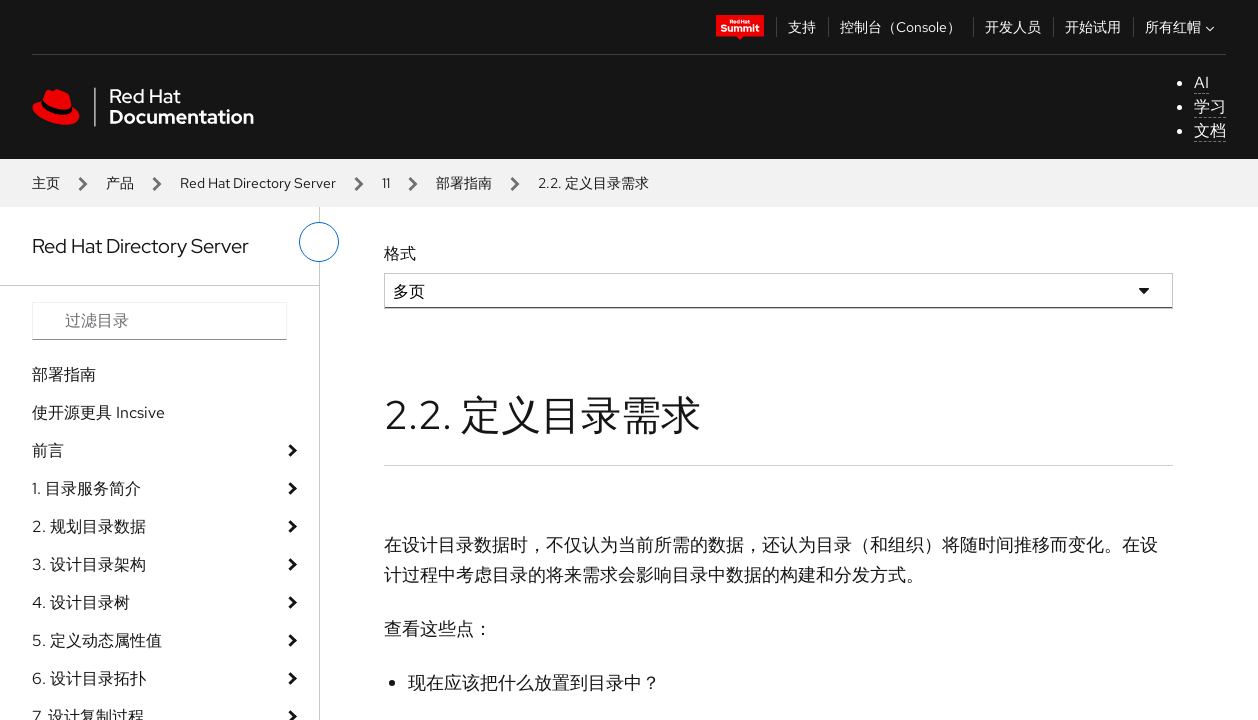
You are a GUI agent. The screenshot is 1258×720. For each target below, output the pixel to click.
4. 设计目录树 (81, 602)
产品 (120, 183)
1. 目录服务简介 (86, 488)
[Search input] (159, 321)
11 (386, 183)
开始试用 (1093, 27)
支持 (802, 27)
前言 (48, 450)
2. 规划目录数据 (89, 526)
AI (1201, 82)
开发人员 (1013, 27)
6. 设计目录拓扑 (89, 678)
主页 (46, 183)
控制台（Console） (900, 27)
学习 (1210, 106)
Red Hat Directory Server (258, 183)
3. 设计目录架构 (89, 564)
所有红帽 (1182, 27)
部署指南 (464, 183)
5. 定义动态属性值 (97, 640)
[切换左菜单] (319, 242)
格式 (400, 253)
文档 (1210, 130)
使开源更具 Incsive (98, 412)
